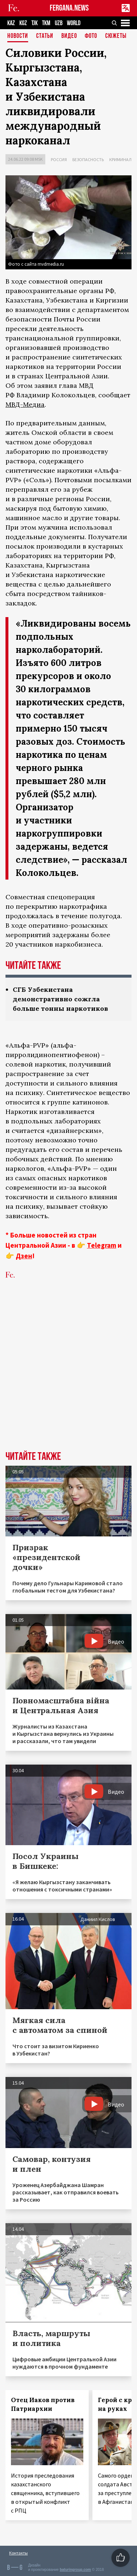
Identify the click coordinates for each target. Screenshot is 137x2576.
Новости (17, 36)
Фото (91, 36)
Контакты (18, 2553)
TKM (46, 23)
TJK (34, 23)
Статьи (44, 36)
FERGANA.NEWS (69, 8)
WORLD (73, 23)
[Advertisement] (68, 1376)
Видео (69, 36)
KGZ (23, 23)
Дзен (24, 1255)
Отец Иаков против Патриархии (43, 2404)
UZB (58, 23)
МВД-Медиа (25, 404)
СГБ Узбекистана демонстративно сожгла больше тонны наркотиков (60, 999)
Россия (59, 159)
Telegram (101, 1245)
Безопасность (88, 159)
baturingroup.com (75, 2570)
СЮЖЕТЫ (115, 36)
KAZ (11, 23)
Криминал (120, 159)
